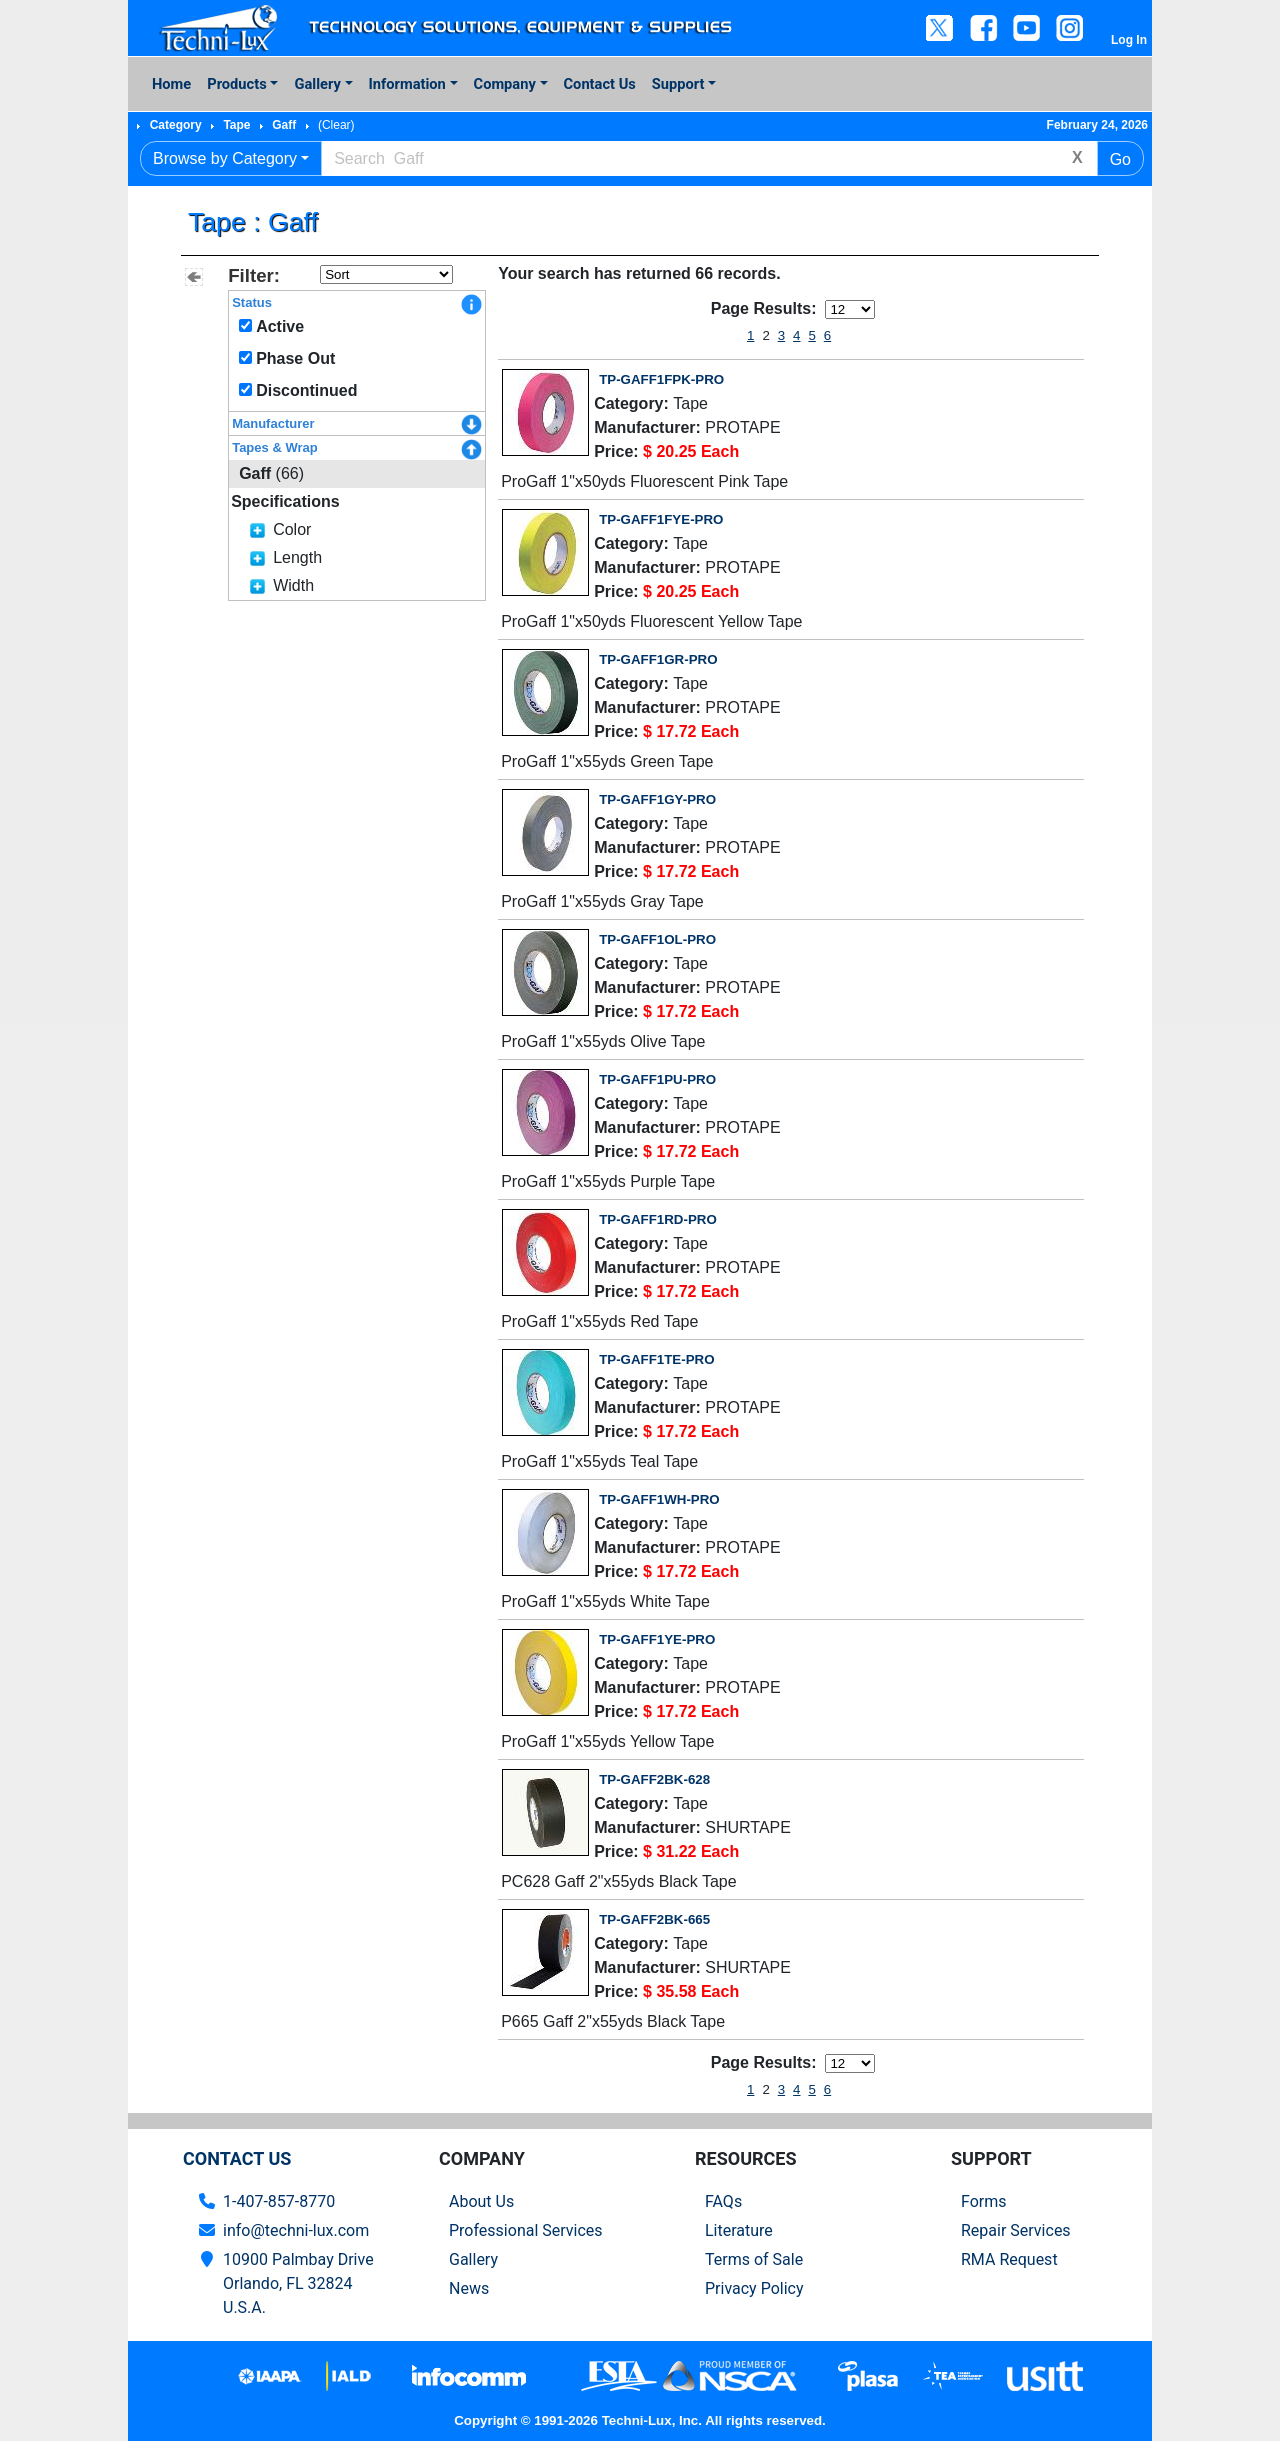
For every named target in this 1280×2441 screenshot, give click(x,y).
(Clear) (336, 125)
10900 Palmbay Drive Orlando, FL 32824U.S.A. (298, 2283)
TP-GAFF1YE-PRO (657, 1639)
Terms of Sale (754, 2259)
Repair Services (1016, 2230)
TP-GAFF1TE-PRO (656, 1359)
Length (297, 557)
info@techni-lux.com (296, 2230)
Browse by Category (225, 158)
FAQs (723, 2201)
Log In (1129, 40)
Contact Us (600, 84)
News (469, 2288)
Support (678, 84)
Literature (739, 2230)
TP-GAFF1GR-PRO (658, 659)
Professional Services (526, 2230)
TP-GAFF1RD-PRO (658, 1219)
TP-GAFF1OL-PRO (657, 939)
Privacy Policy (754, 2288)
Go (1120, 159)
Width (293, 585)
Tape (236, 125)
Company (505, 84)
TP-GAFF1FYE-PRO (661, 519)
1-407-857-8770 (279, 2201)
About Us (481, 2201)
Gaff (284, 125)
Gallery (317, 84)
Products (236, 84)
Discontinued (306, 390)
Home (171, 84)
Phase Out (295, 358)
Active (280, 326)
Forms (984, 2201)
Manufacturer (273, 423)
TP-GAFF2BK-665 (654, 1919)
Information (407, 84)
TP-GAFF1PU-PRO (657, 1079)
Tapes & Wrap (274, 447)
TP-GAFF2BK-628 (654, 1779)
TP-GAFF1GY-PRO (657, 799)
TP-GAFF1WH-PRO (659, 1499)
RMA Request (1009, 2259)
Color (292, 529)
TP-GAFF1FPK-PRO (661, 379)
